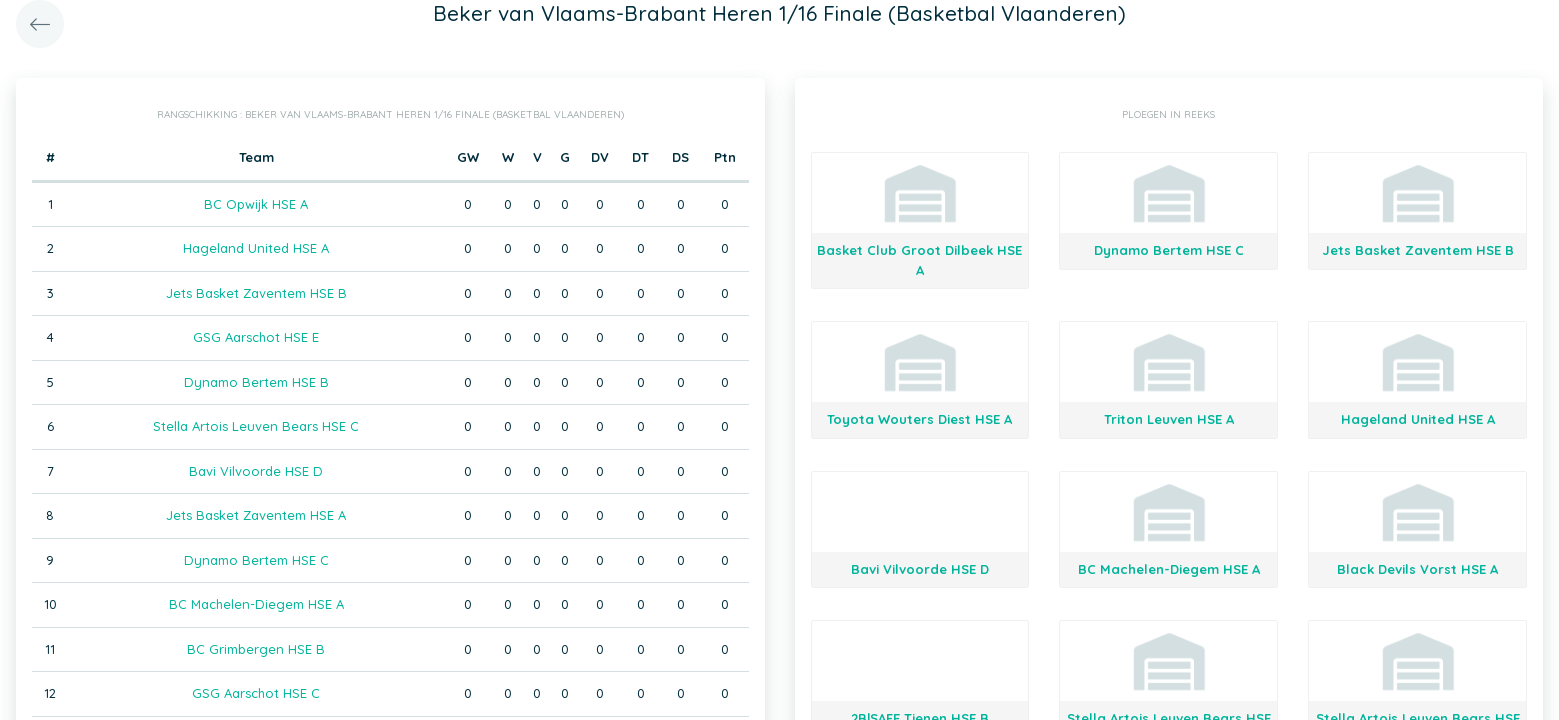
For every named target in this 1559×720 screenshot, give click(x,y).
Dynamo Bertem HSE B (256, 382)
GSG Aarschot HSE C (256, 693)
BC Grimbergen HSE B (256, 649)
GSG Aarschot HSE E (256, 337)
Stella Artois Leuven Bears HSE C (256, 426)
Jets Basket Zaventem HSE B (256, 293)
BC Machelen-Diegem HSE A (256, 604)
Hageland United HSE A (256, 248)
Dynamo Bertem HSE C (256, 560)
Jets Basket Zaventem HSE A (256, 515)
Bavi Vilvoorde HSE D (256, 471)
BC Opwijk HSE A (256, 204)
